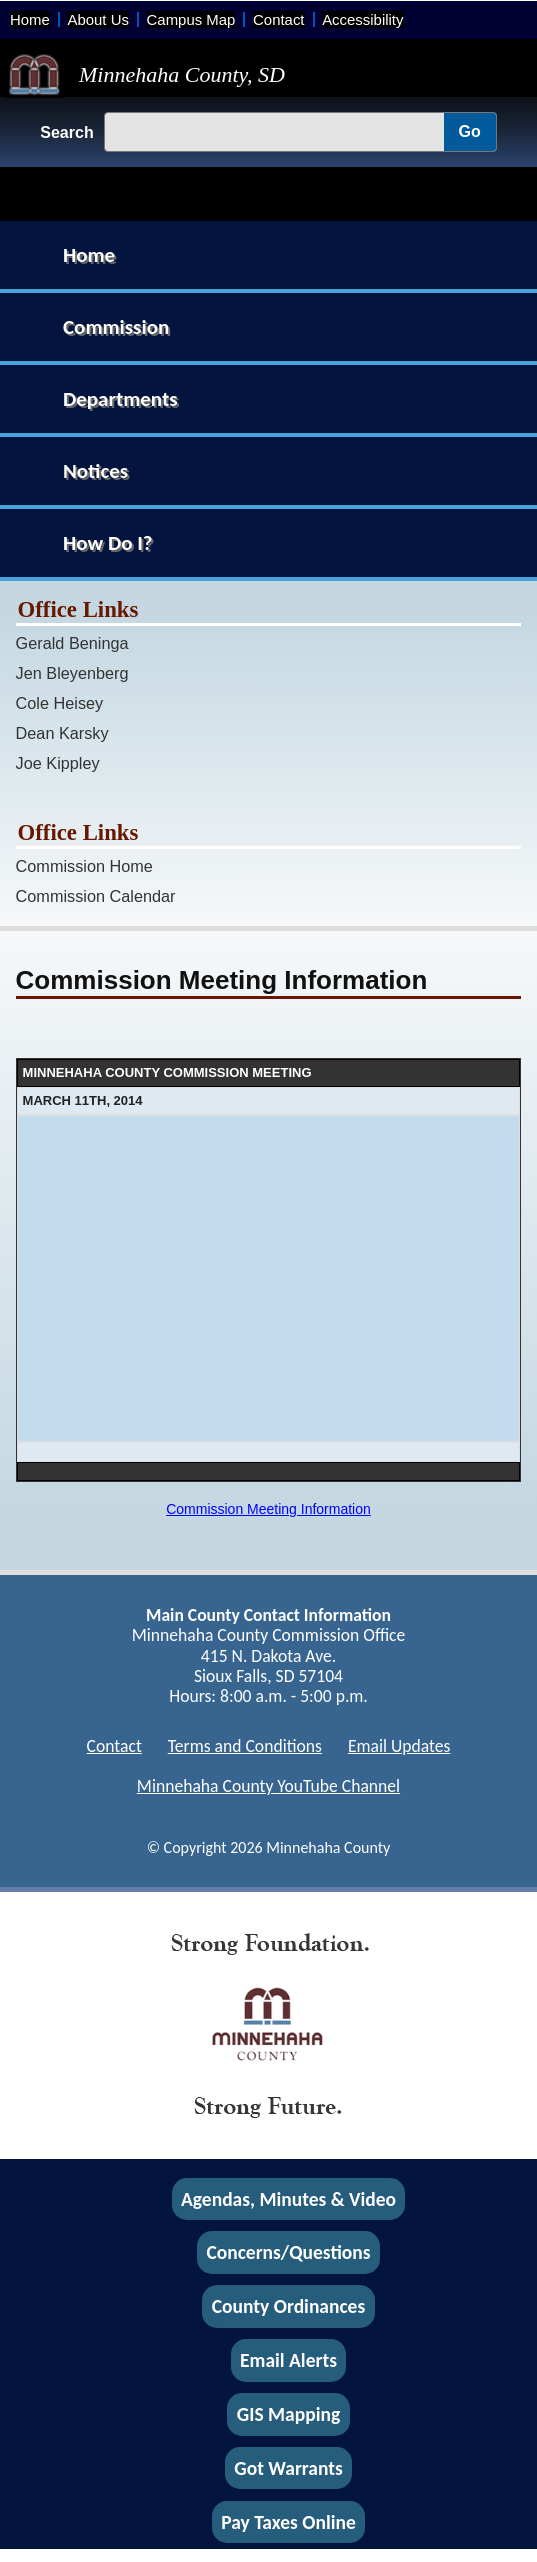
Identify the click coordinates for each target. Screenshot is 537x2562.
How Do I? (108, 543)
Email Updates (399, 1746)
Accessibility (362, 19)
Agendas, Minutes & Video (288, 2199)
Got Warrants (288, 2468)
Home (30, 19)
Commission (116, 327)
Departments (120, 399)
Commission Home (84, 866)
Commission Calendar (96, 896)
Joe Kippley (58, 763)
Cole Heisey (60, 703)
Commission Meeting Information (268, 1509)
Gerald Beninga (72, 643)
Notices (95, 471)
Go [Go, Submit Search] (470, 131)
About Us (97, 19)
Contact (278, 19)
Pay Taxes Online (288, 2522)
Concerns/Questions (288, 2253)
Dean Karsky (62, 733)
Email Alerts (288, 2360)
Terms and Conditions (245, 1746)
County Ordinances (288, 2307)
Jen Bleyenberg (72, 673)
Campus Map (191, 19)
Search (66, 132)
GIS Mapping (288, 2414)
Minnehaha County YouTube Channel (268, 1786)
